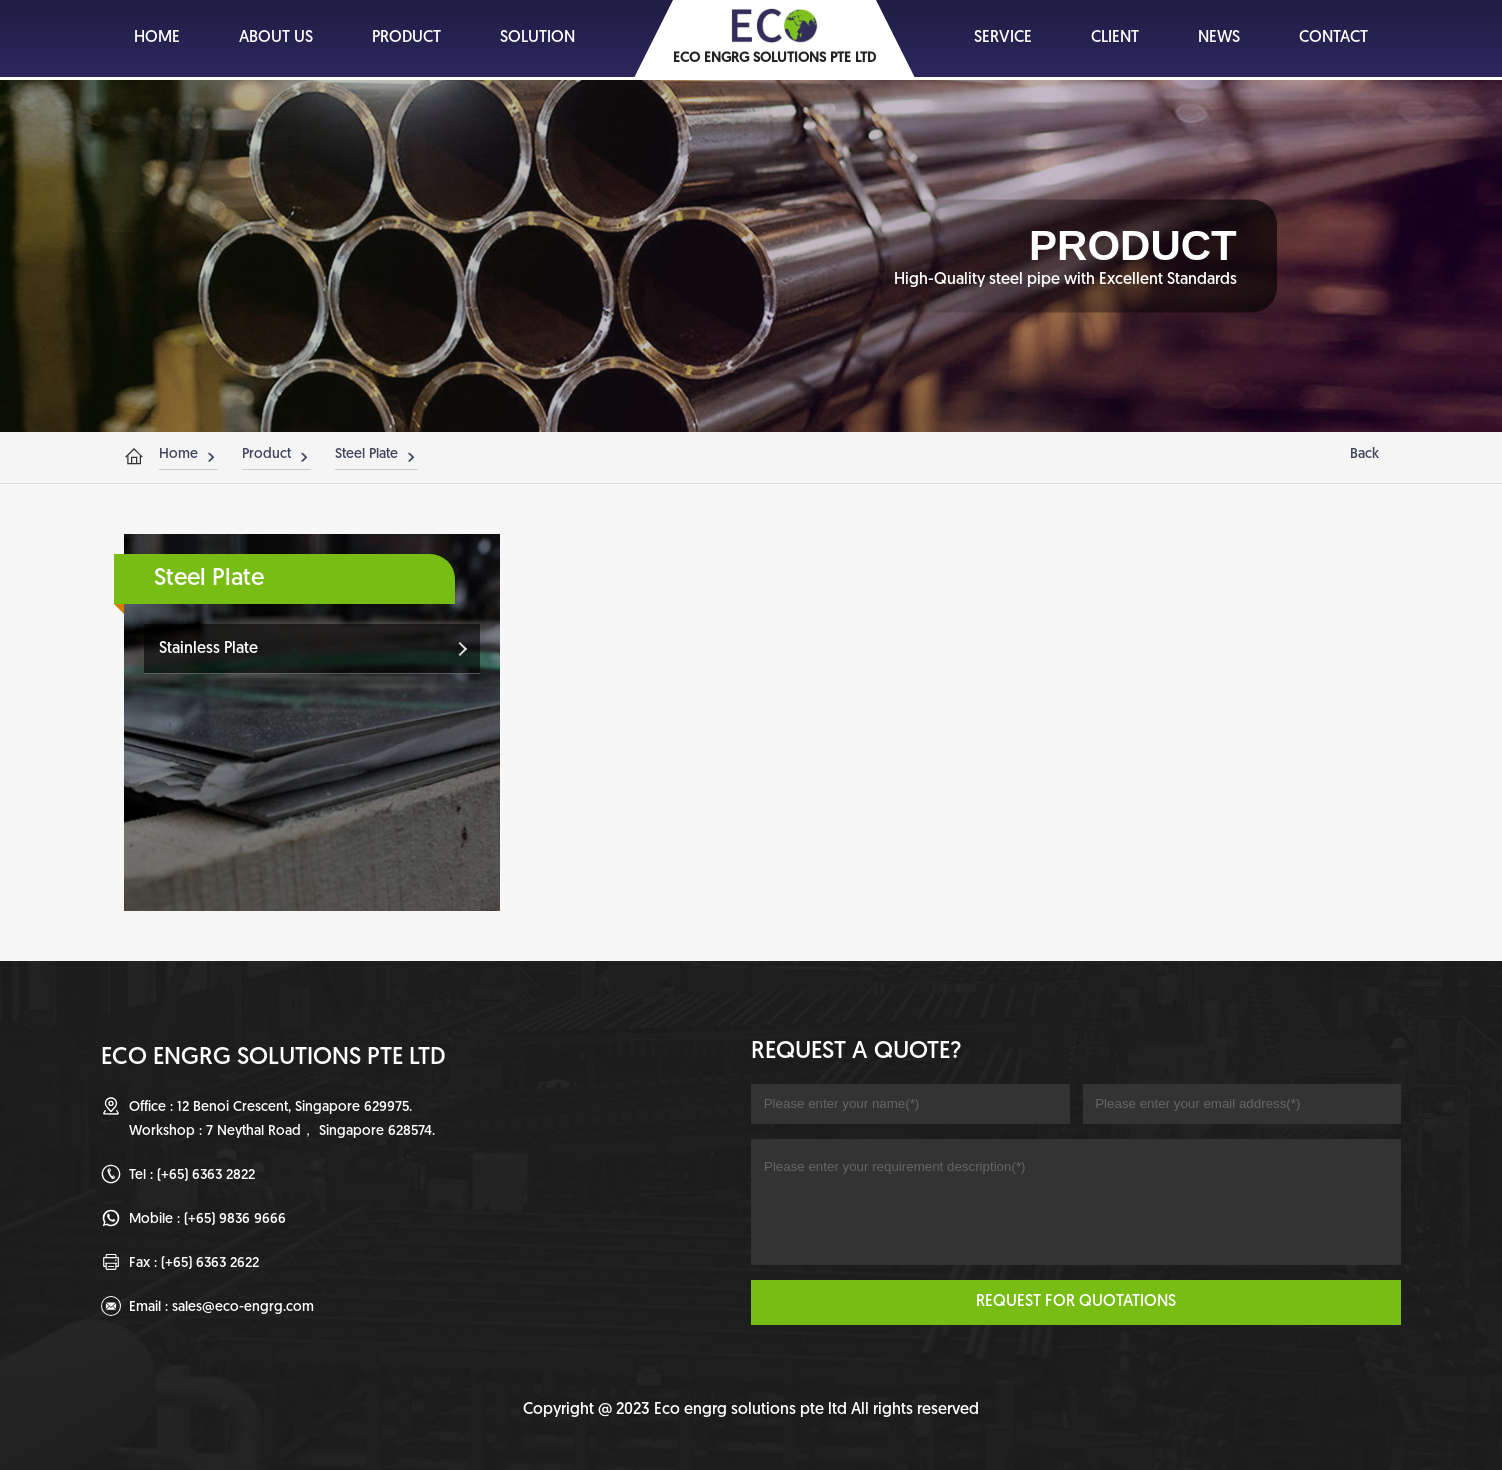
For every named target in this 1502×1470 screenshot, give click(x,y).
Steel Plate (366, 454)
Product (266, 454)
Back (1364, 454)
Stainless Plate (208, 649)
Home (178, 454)
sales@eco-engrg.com (243, 1307)
